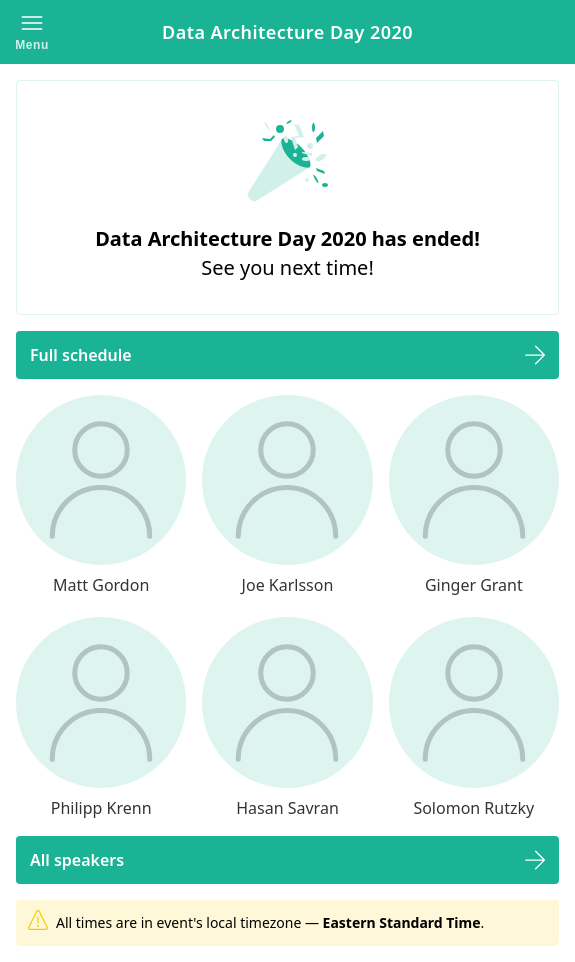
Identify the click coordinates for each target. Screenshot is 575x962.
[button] (32, 32)
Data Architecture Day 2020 (287, 32)
